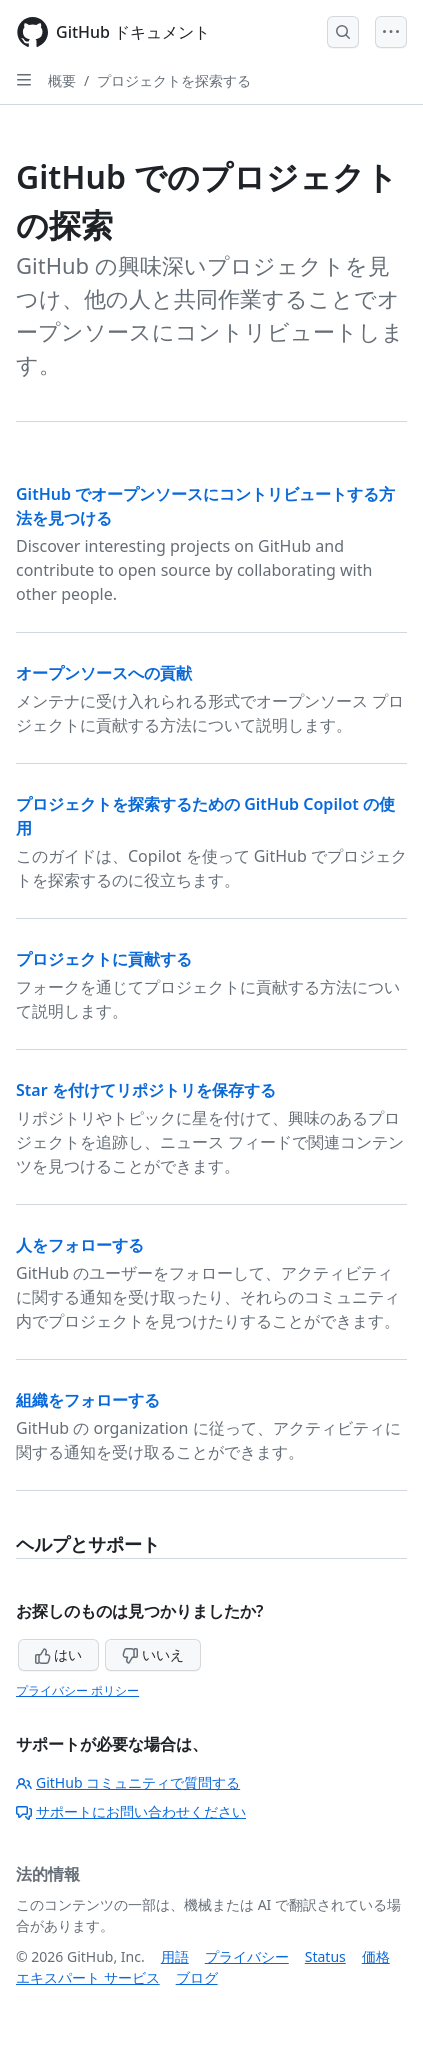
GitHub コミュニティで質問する (128, 1782)
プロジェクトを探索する (174, 80)
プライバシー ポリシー (77, 1690)
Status (325, 1956)
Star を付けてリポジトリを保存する (146, 1090)
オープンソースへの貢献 (104, 673)
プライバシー (247, 1956)
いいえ (153, 1654)
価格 (376, 1956)
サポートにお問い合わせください (131, 1811)
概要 (62, 80)
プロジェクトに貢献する (104, 959)
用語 (175, 1956)
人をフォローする (80, 1245)
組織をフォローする (88, 1400)
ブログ (197, 1977)
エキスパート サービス (88, 1977)
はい (59, 1654)
